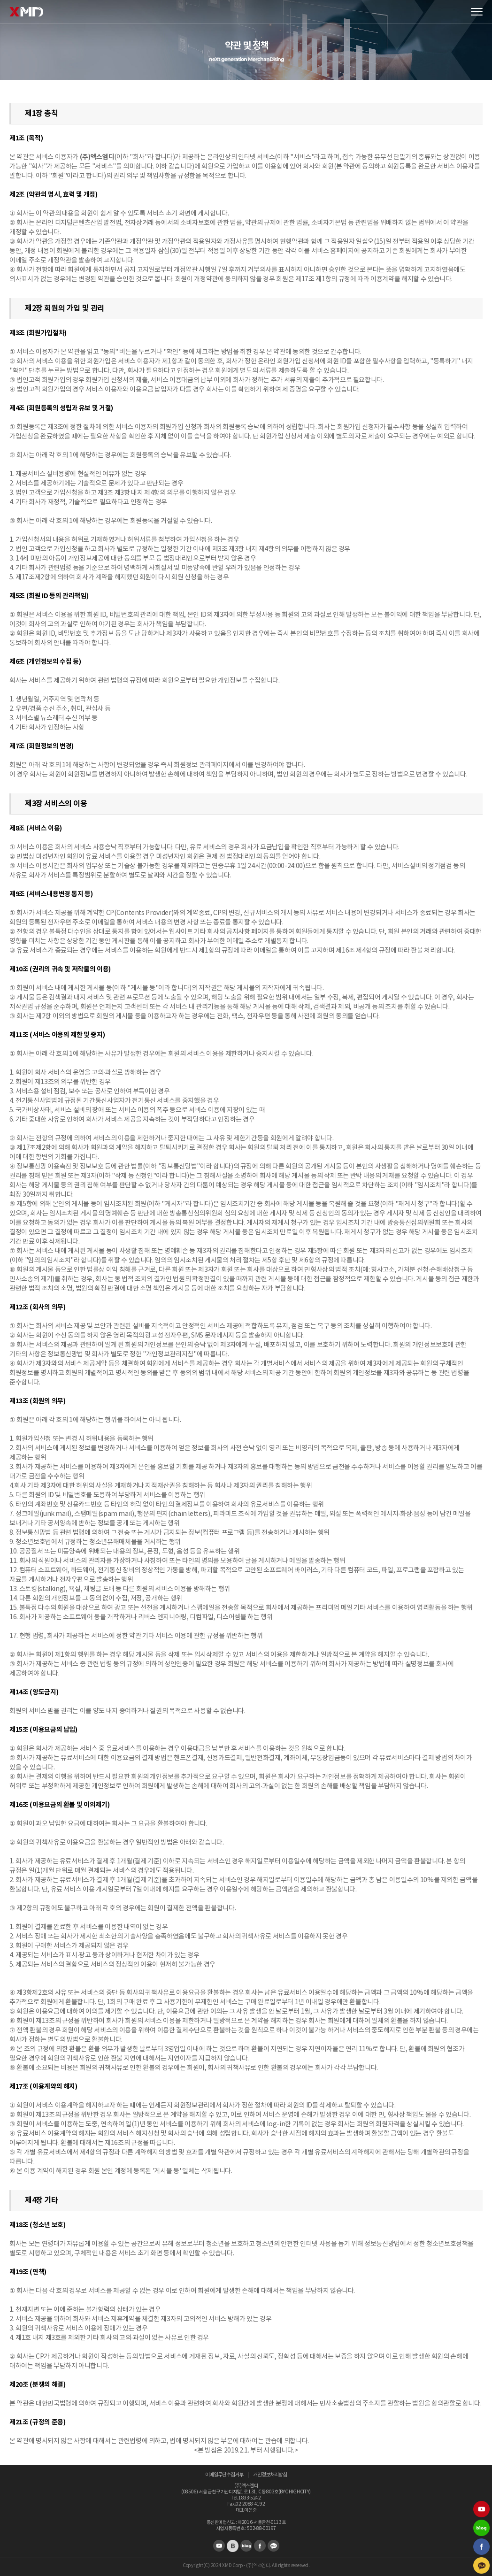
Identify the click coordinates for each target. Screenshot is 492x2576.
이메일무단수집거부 (224, 2475)
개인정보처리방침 (270, 2475)
